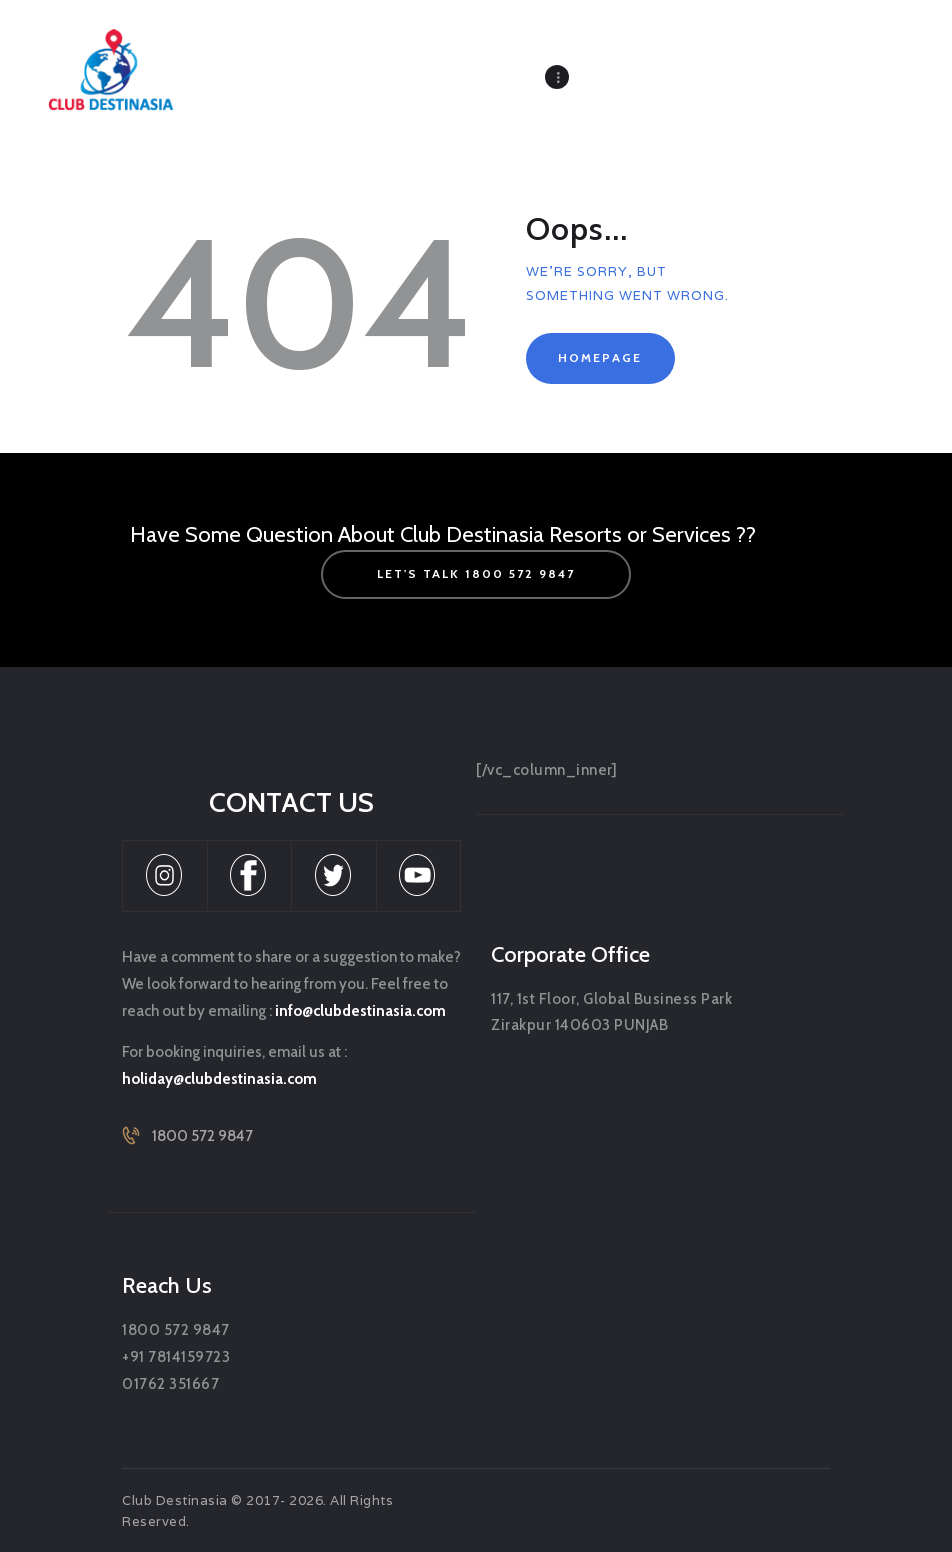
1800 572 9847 (202, 1136)
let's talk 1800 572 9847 (476, 573)
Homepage (600, 357)
